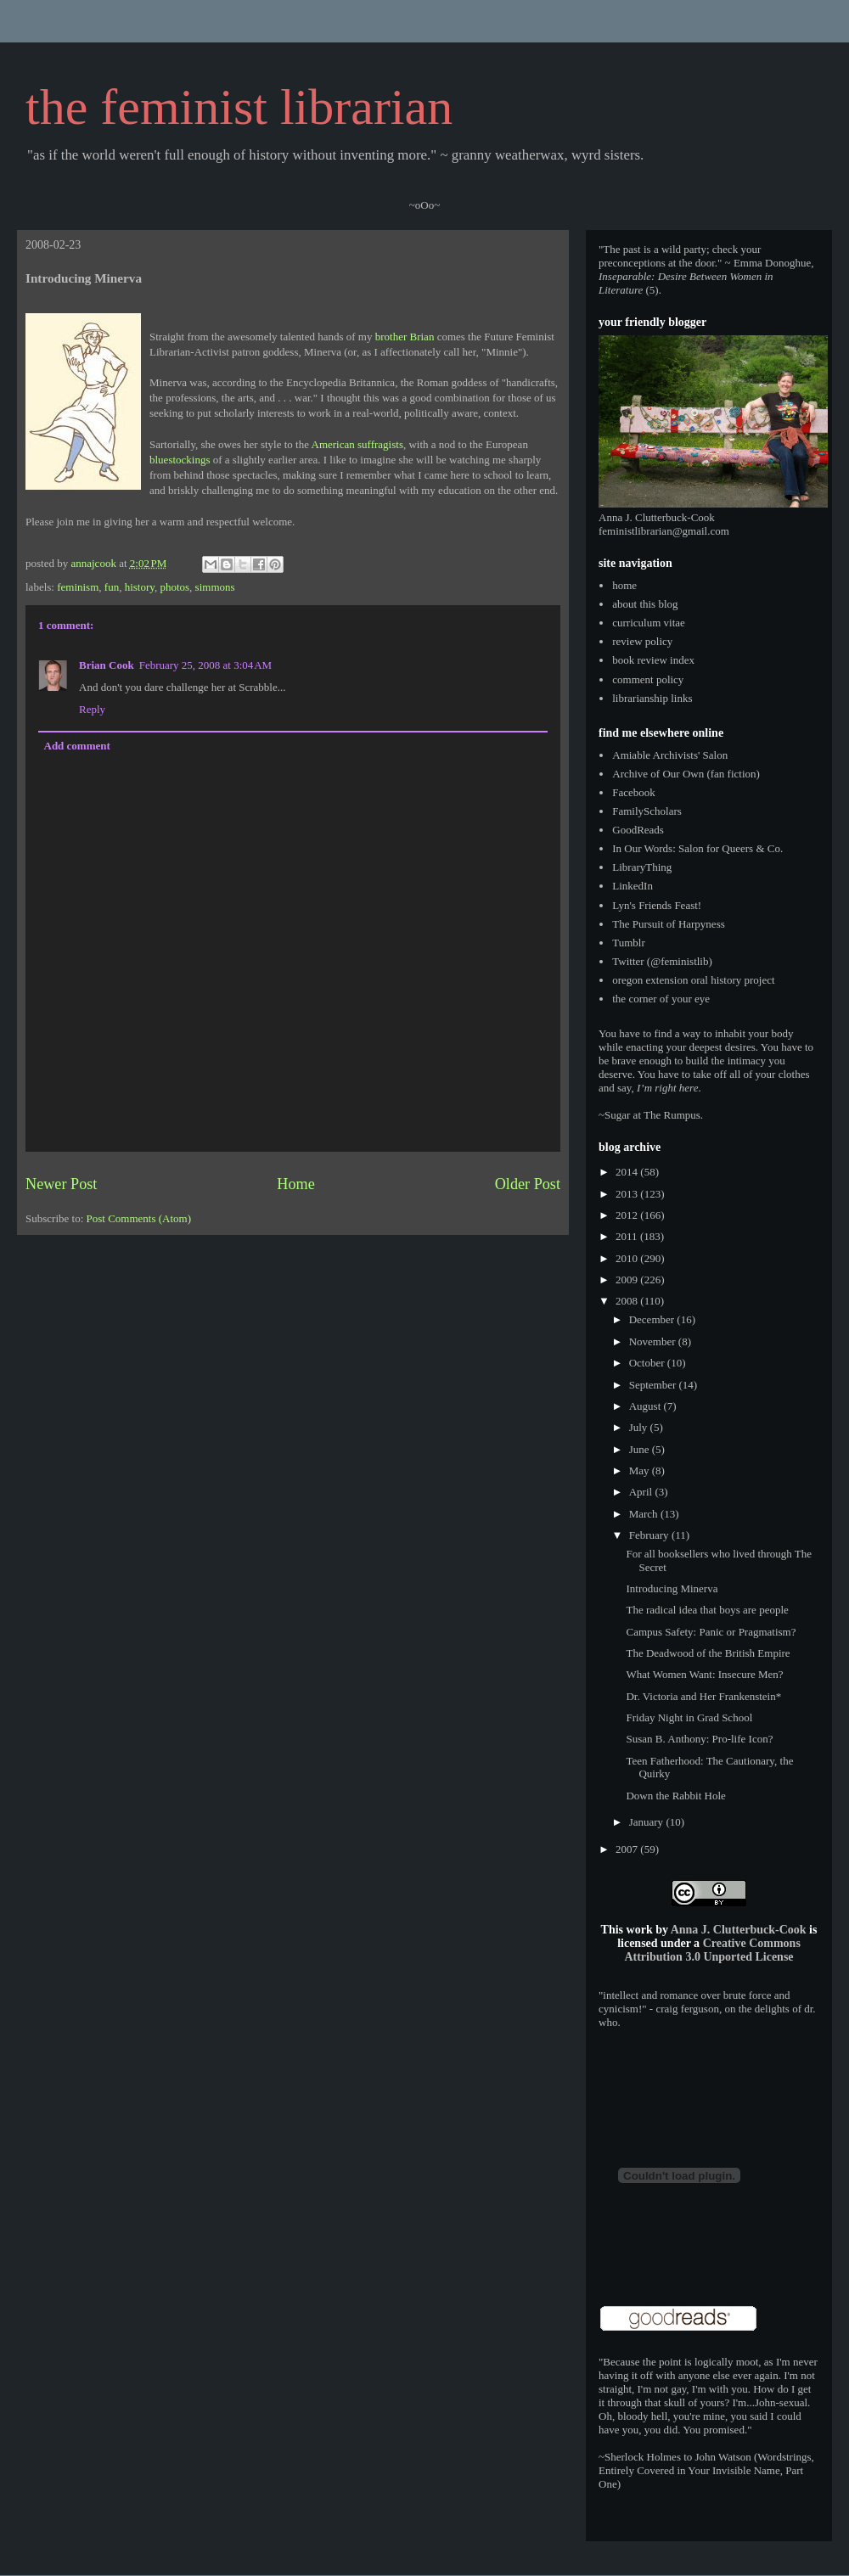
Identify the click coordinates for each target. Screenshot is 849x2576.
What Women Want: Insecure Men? (704, 1674)
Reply (92, 709)
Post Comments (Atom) (139, 1218)
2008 (628, 1300)
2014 (628, 1171)
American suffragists (357, 444)
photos (174, 587)
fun (111, 587)
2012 (628, 1215)
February (650, 1535)
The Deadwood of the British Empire (708, 1653)
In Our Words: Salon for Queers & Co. (697, 848)
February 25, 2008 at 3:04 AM (206, 665)
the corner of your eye (661, 998)
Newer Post (61, 1184)
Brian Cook (106, 665)
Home (295, 1184)
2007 (628, 1849)
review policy (642, 641)
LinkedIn (632, 885)
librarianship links (652, 698)
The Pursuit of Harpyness (668, 924)
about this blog (645, 604)
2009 (628, 1279)
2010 (628, 1258)
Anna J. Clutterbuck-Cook (739, 1929)
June (640, 1449)
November (653, 1341)
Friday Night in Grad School (689, 1717)
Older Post (527, 1184)
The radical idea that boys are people (707, 1609)
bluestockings (180, 459)
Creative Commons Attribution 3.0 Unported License (712, 1950)
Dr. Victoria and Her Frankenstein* (703, 1696)
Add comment (77, 745)
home (624, 585)
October (648, 1362)
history (140, 587)
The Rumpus (672, 1114)
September (654, 1384)
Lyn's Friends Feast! (656, 905)
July (639, 1427)
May (640, 1470)
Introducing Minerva (671, 1588)
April (642, 1491)
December (653, 1319)
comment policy (647, 679)
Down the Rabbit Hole (675, 1795)
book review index (653, 660)
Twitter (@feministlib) (662, 961)
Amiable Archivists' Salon (670, 755)
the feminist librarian (239, 107)
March (645, 1513)
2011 (628, 1236)
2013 (628, 1193)
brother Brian (405, 336)
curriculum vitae (648, 622)
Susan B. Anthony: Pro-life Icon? (699, 1738)
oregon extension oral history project (693, 980)
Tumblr (628, 942)
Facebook (633, 792)
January (647, 1822)
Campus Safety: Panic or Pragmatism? (711, 1631)
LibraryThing (642, 867)
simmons (215, 587)
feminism (77, 587)
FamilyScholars (647, 811)
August (646, 1406)
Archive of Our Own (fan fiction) (686, 773)
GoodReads (638, 829)
